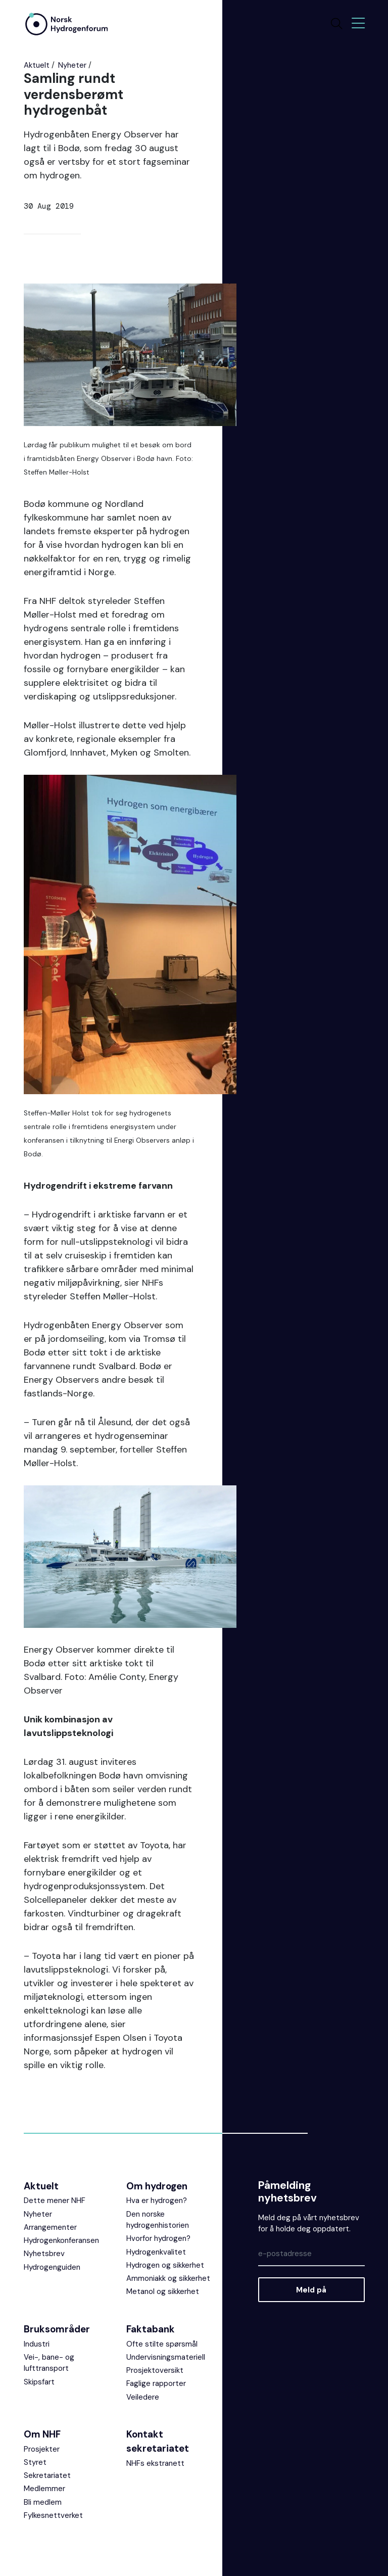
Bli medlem (43, 2502)
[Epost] (311, 2254)
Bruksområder (57, 2329)
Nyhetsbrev (44, 2254)
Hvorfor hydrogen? (158, 2238)
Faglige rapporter (156, 2383)
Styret (35, 2462)
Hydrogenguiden (52, 2267)
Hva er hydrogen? (156, 2200)
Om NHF (42, 2434)
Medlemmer (44, 2489)
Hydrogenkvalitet (156, 2252)
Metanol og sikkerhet (162, 2291)
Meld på (311, 2290)
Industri (37, 2344)
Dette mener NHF (54, 2200)
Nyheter (72, 65)
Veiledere (142, 2397)
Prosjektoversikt (154, 2370)
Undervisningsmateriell (165, 2357)
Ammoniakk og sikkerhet (168, 2278)
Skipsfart (39, 2382)
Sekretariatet (47, 2475)
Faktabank (150, 2329)
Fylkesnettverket (53, 2515)
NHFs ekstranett (155, 2463)
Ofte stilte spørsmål (162, 2344)
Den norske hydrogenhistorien (157, 2220)
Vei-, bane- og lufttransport (49, 2363)
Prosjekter (42, 2449)
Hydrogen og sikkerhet (165, 2265)
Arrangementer (50, 2227)
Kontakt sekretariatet (157, 2441)
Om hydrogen (156, 2186)
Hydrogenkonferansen (61, 2240)
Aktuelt (37, 65)
